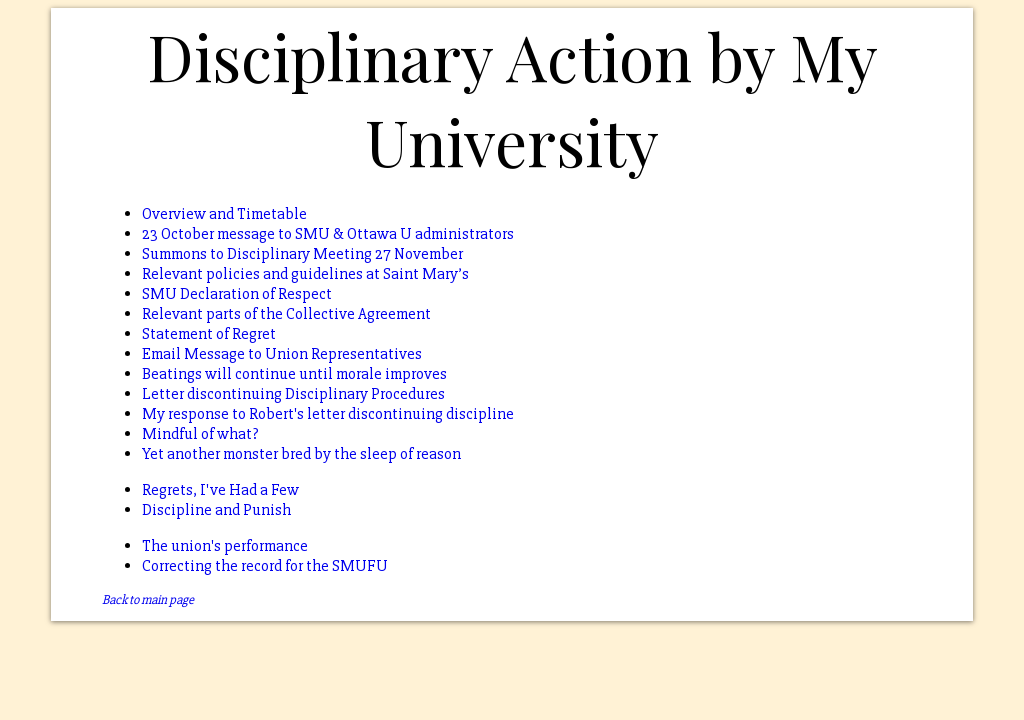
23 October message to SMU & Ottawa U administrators (328, 234)
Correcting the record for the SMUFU (265, 566)
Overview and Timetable (224, 214)
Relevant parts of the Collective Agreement (286, 314)
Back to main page (148, 600)
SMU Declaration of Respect (237, 294)
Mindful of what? (200, 434)
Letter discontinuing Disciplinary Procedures (293, 394)
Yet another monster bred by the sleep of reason (301, 454)
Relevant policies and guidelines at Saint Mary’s (305, 274)
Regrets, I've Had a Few (220, 490)
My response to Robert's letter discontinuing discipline (328, 414)
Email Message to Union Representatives (282, 354)
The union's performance (225, 546)
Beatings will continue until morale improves (294, 374)
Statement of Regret (209, 334)
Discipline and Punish (216, 510)
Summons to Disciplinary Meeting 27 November (302, 254)
